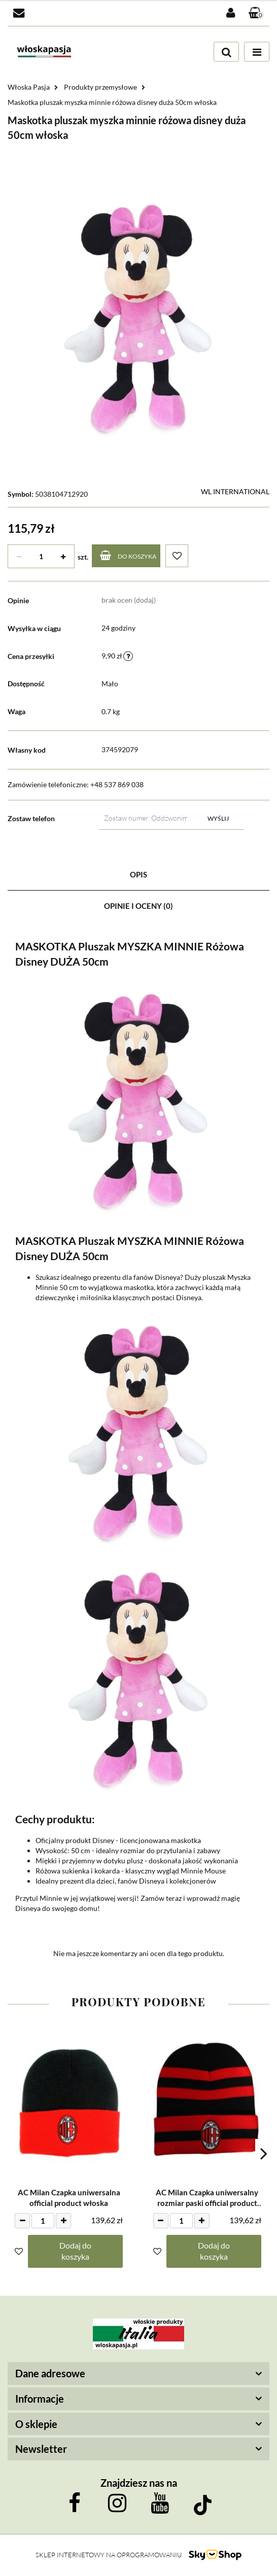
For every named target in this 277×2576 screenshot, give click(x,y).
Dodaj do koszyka (75, 2251)
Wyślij (218, 818)
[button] (256, 13)
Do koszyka (128, 555)
